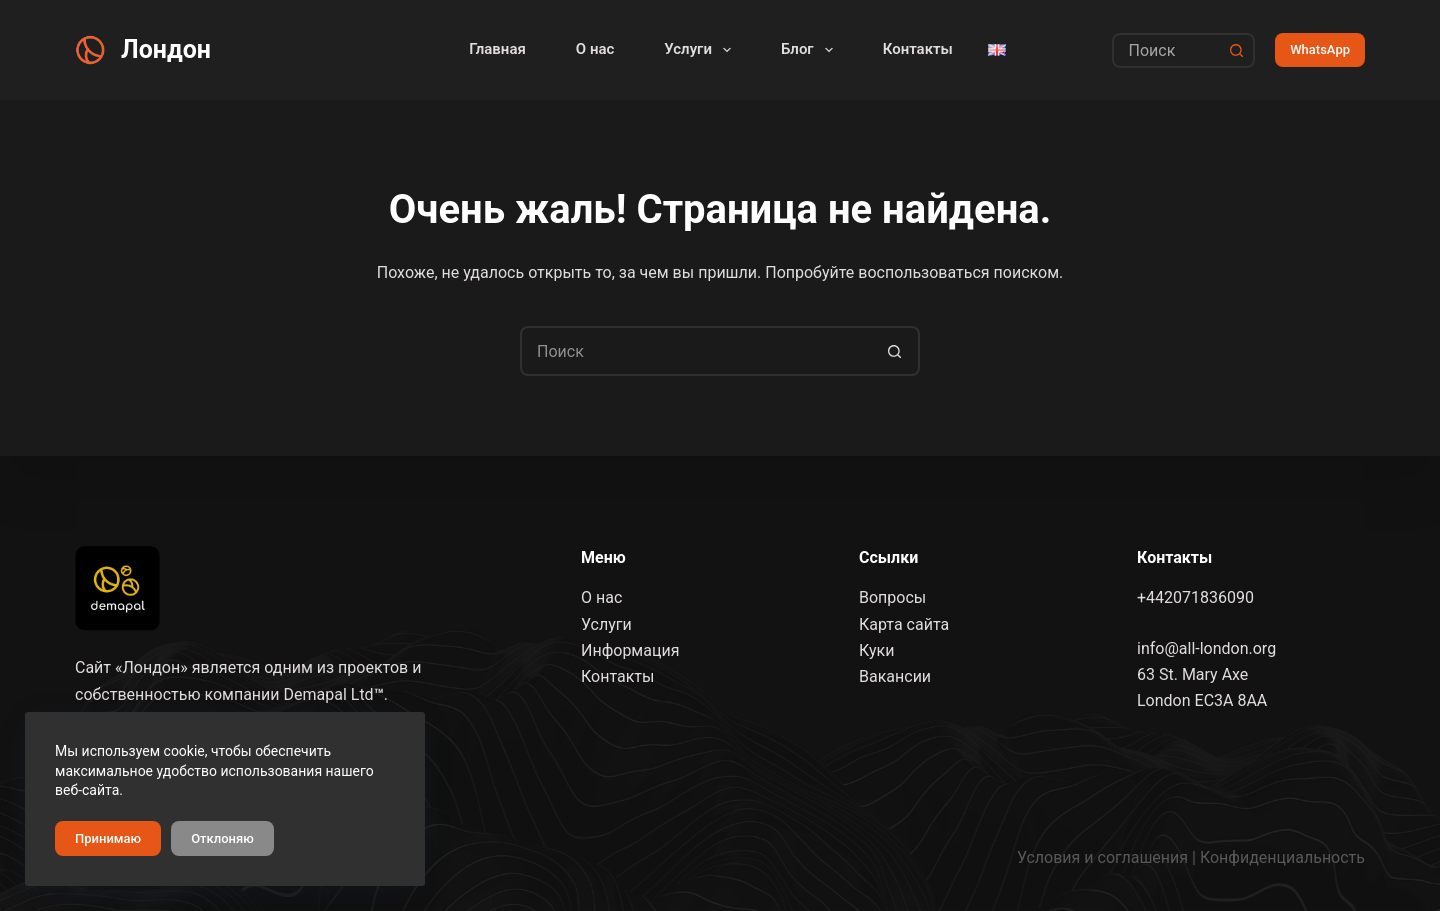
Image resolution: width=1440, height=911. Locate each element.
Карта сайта (904, 623)
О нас (595, 49)
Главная (497, 49)
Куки (876, 650)
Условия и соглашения (1102, 857)
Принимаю (108, 838)
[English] (997, 50)
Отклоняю (222, 838)
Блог (811, 50)
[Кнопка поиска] (1237, 50)
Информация (630, 650)
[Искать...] (1166, 50)
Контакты (918, 49)
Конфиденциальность (1282, 857)
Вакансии (895, 676)
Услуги (701, 50)
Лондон (166, 49)
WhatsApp (1320, 49)
